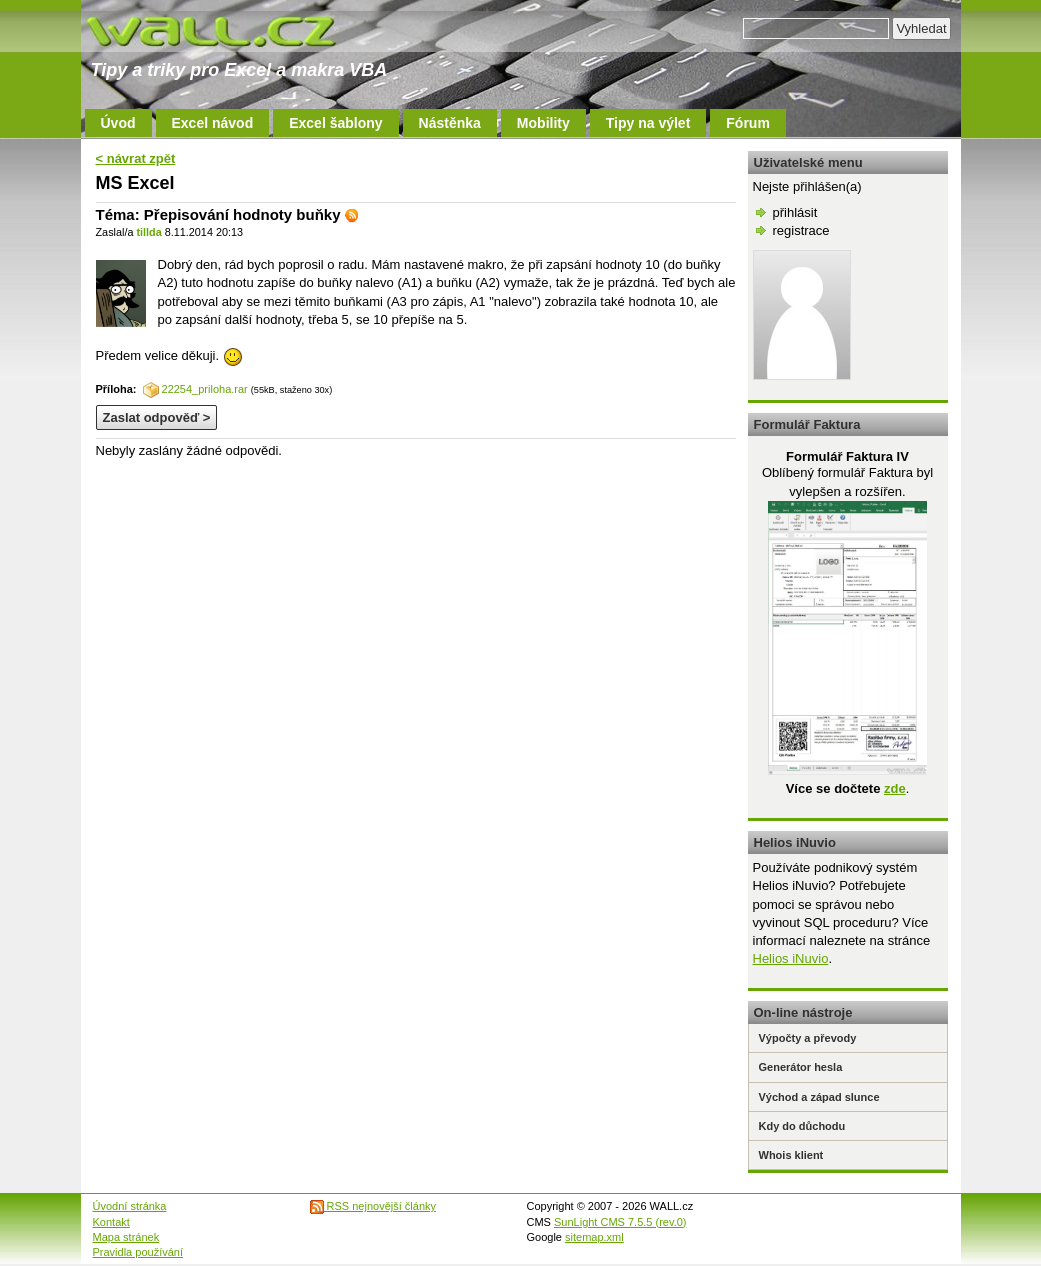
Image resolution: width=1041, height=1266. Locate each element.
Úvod (118, 123)
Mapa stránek (126, 1237)
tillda (148, 232)
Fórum (748, 123)
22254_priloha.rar (195, 389)
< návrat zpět (136, 158)
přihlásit (795, 212)
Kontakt (111, 1222)
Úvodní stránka (130, 1206)
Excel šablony (335, 123)
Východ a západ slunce (819, 1097)
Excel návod (213, 123)
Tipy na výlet (648, 123)
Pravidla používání (138, 1252)
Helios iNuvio (791, 958)
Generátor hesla (801, 1067)
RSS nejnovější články (373, 1206)
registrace (801, 230)
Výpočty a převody (808, 1038)
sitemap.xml (594, 1237)
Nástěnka (450, 123)
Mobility (543, 123)
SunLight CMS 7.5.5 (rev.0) (620, 1222)
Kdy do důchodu (802, 1126)
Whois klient (791, 1155)
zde (895, 788)
